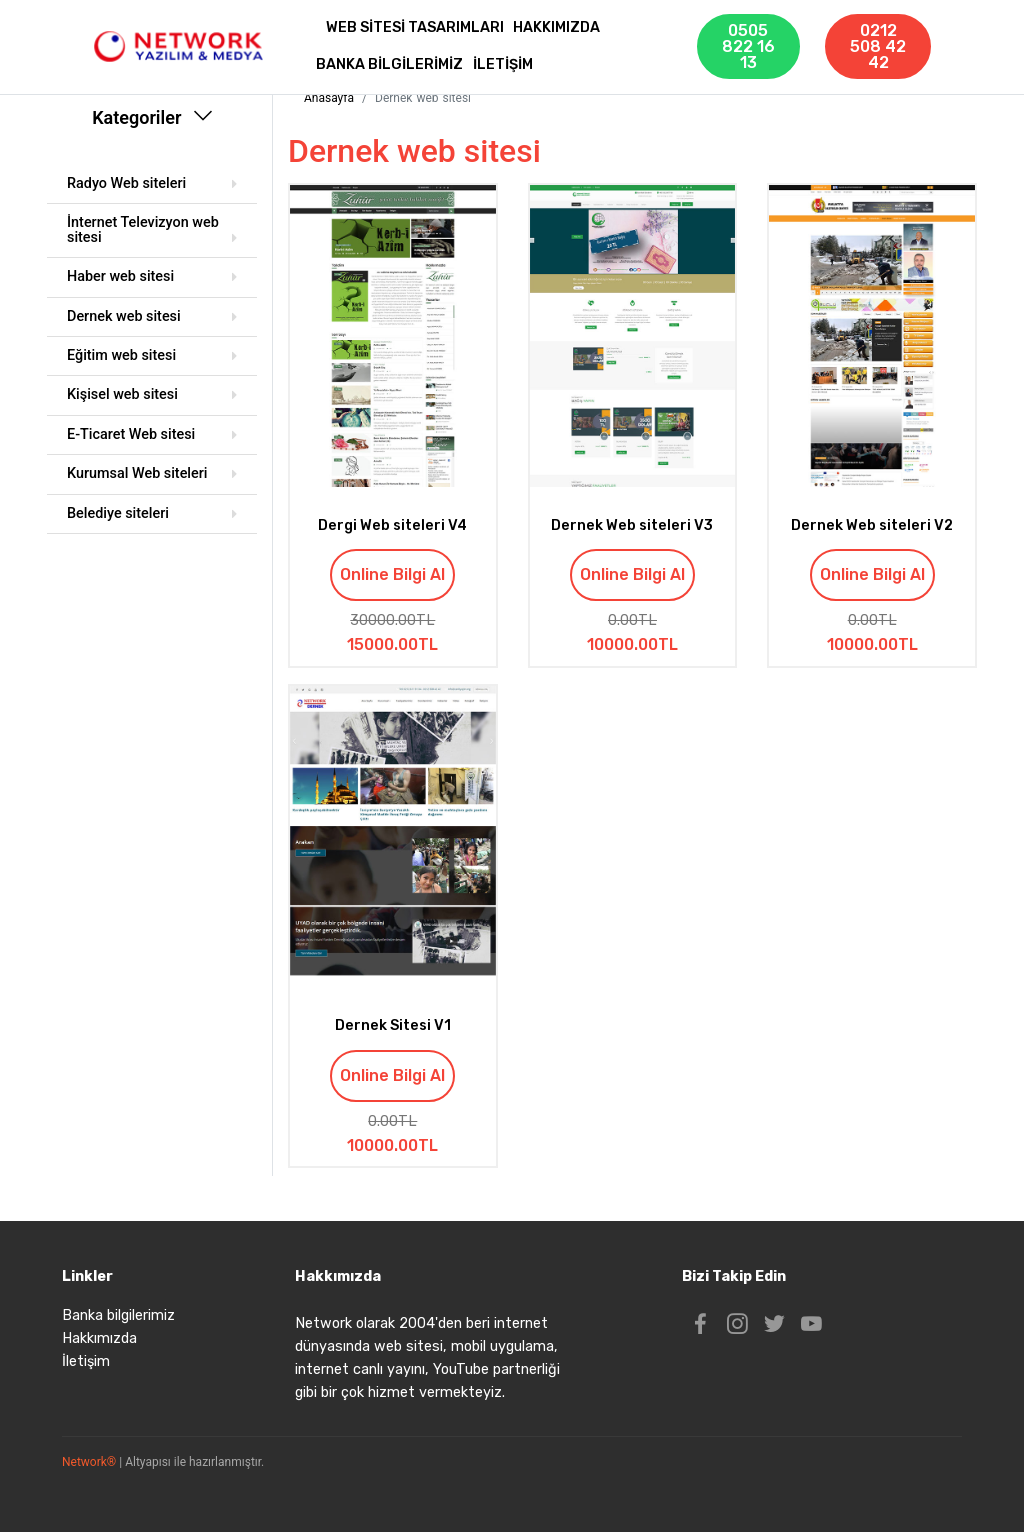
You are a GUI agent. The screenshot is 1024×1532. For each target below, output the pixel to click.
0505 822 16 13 (748, 46)
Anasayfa (329, 98)
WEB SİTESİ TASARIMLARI (415, 27)
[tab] (152, 184)
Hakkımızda (99, 1338)
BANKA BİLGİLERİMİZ (389, 64)
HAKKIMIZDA (556, 27)
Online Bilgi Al (392, 574)
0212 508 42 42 (878, 46)
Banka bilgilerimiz (118, 1315)
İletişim (86, 1361)
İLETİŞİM (503, 64)
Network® (89, 1462)
